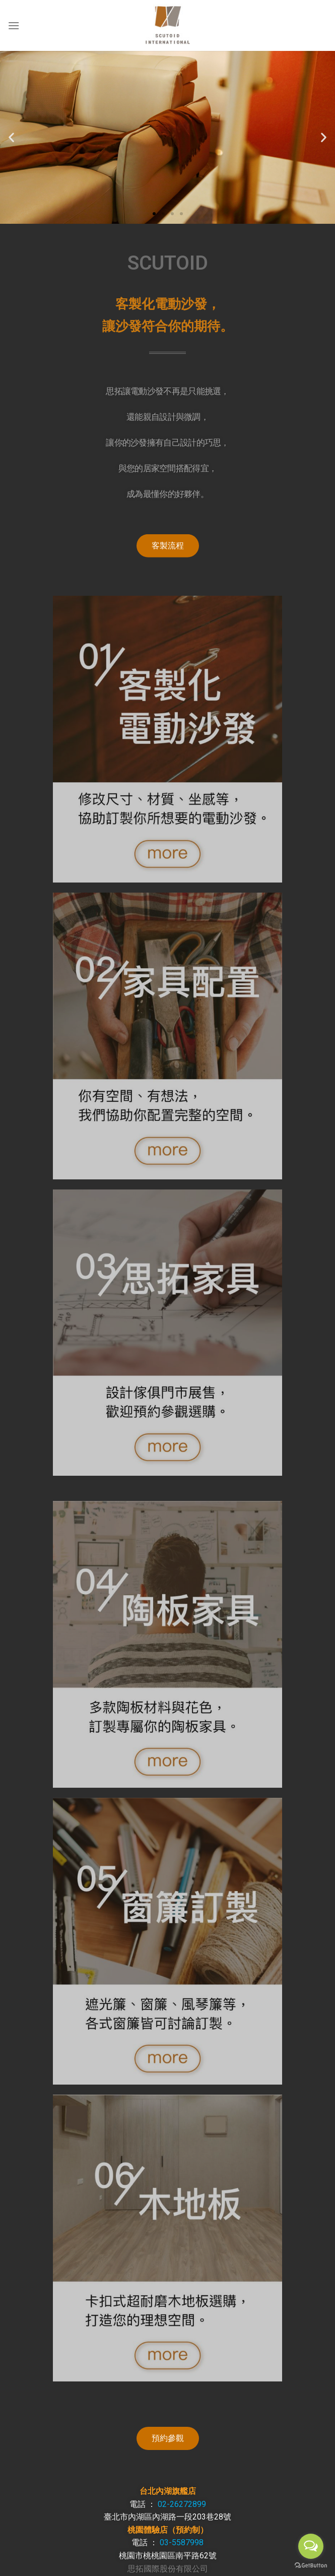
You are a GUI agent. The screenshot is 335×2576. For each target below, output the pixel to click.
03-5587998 (182, 2542)
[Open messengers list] (310, 2546)
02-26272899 (182, 2504)
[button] (154, 213)
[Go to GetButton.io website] (311, 2565)
